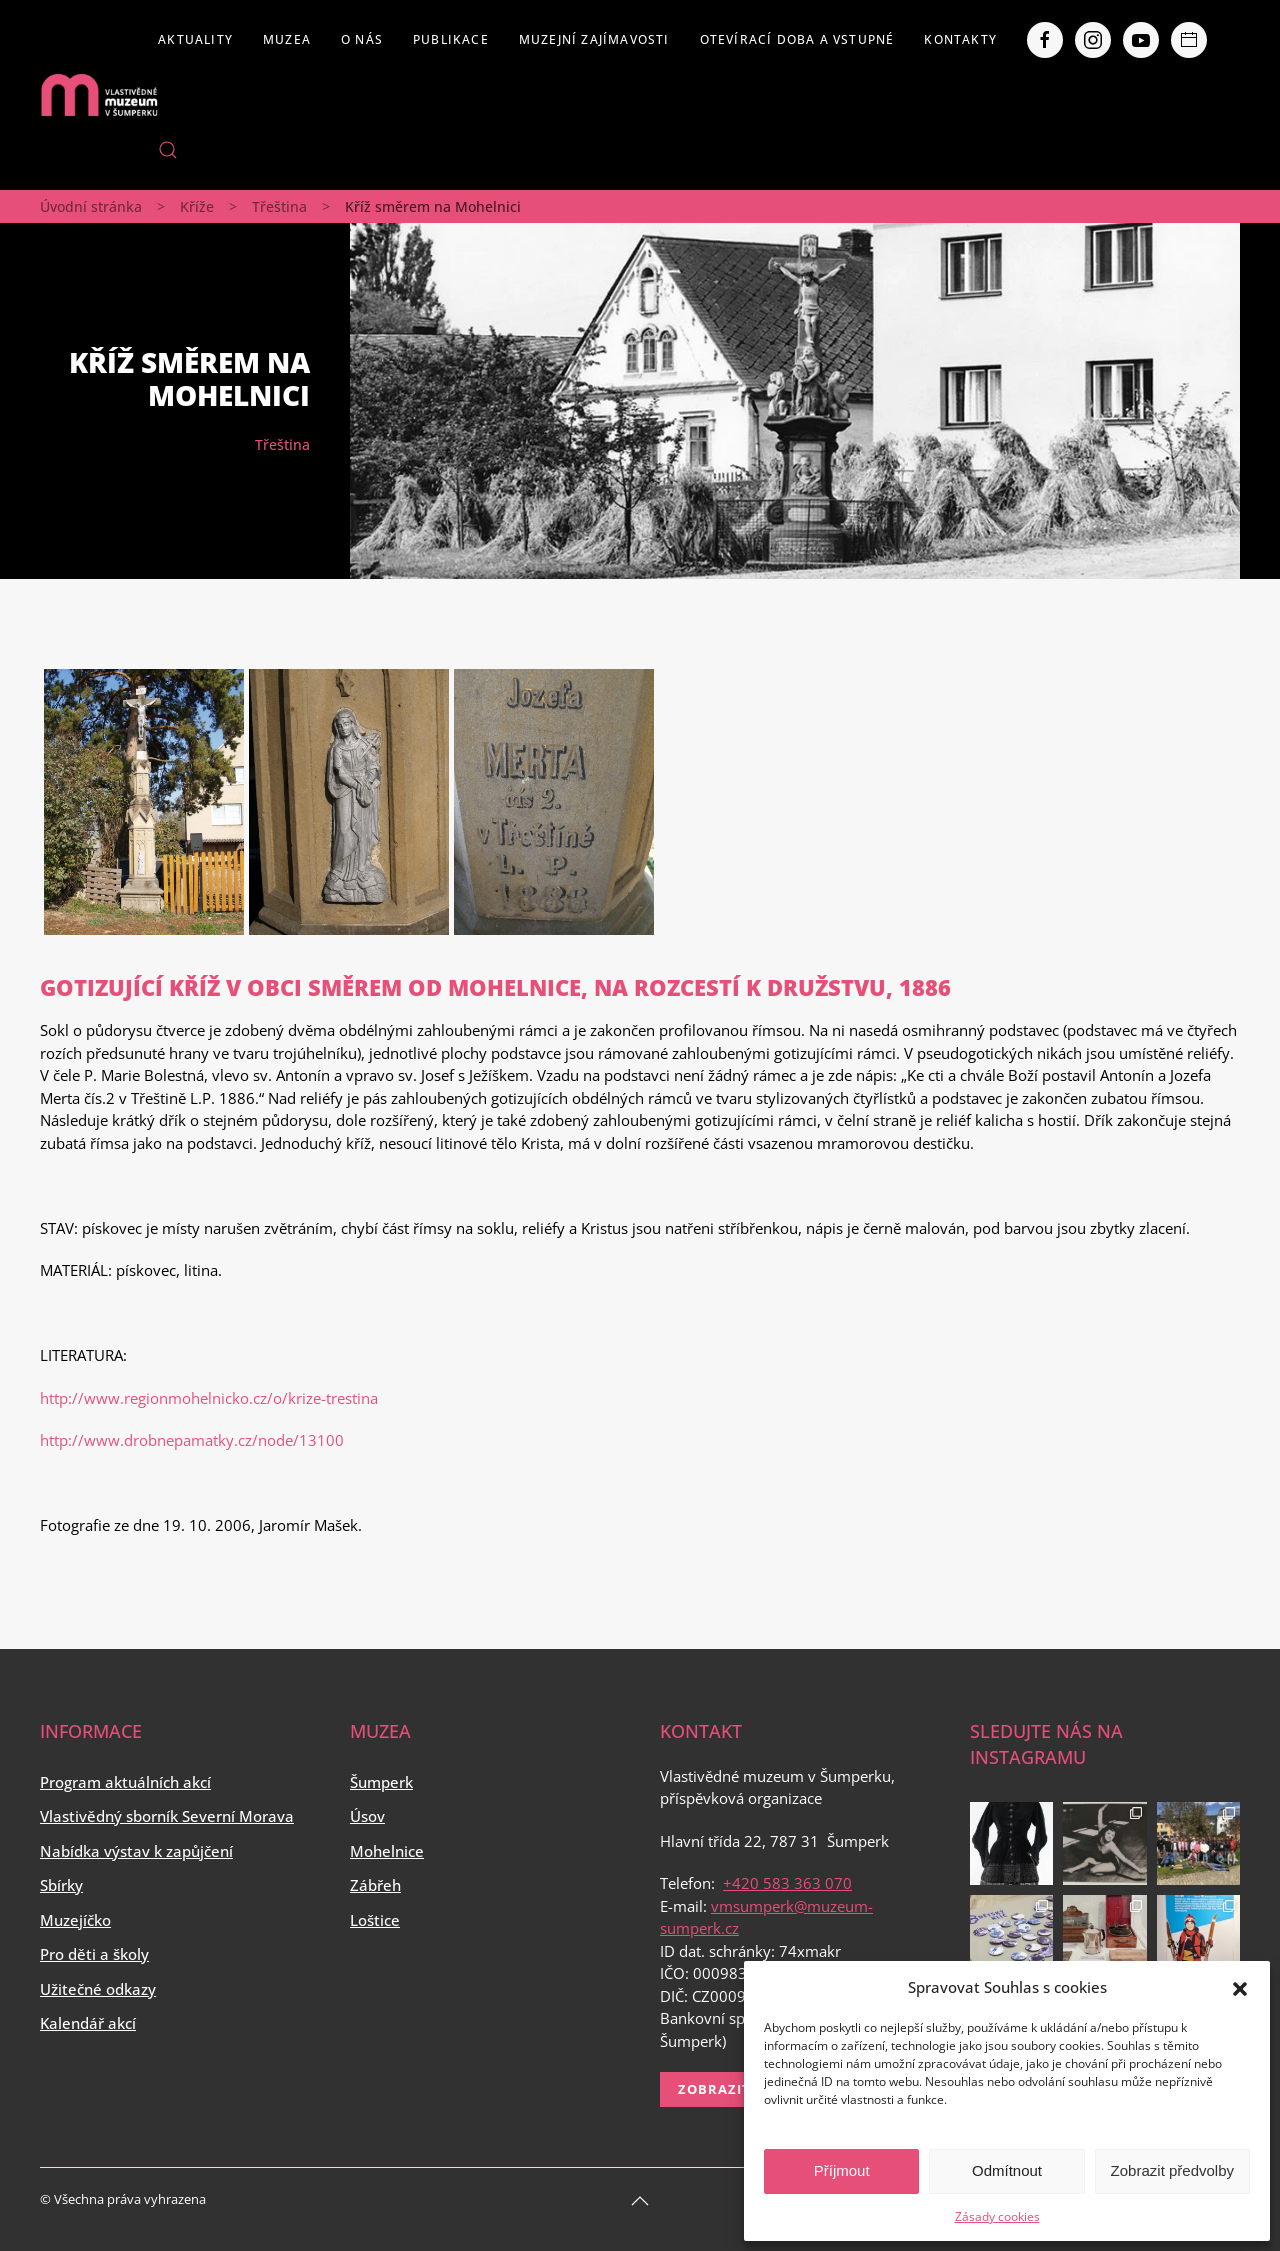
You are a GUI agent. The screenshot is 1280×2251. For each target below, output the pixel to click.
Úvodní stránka (91, 206)
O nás (362, 39)
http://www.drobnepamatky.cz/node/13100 (192, 1440)
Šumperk (381, 1782)
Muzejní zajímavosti (594, 39)
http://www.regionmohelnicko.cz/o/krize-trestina (209, 1398)
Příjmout (842, 2170)
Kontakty (960, 39)
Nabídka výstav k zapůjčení (136, 1851)
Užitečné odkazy (98, 1989)
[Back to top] (640, 2201)
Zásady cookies (997, 2216)
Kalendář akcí (88, 2023)
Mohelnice (387, 1851)
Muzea (287, 39)
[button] (1240, 1987)
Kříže (197, 206)
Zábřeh (375, 1885)
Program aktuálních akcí (125, 1782)
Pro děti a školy (94, 1954)
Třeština (279, 206)
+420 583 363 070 (787, 1883)
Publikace (451, 39)
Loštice (375, 1920)
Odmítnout (1007, 2170)
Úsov (367, 1816)
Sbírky (61, 1885)
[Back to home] (99, 95)
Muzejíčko (75, 1920)
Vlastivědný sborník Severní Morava (167, 1816)
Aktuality (195, 39)
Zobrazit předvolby (1172, 2170)
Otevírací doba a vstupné (797, 39)
